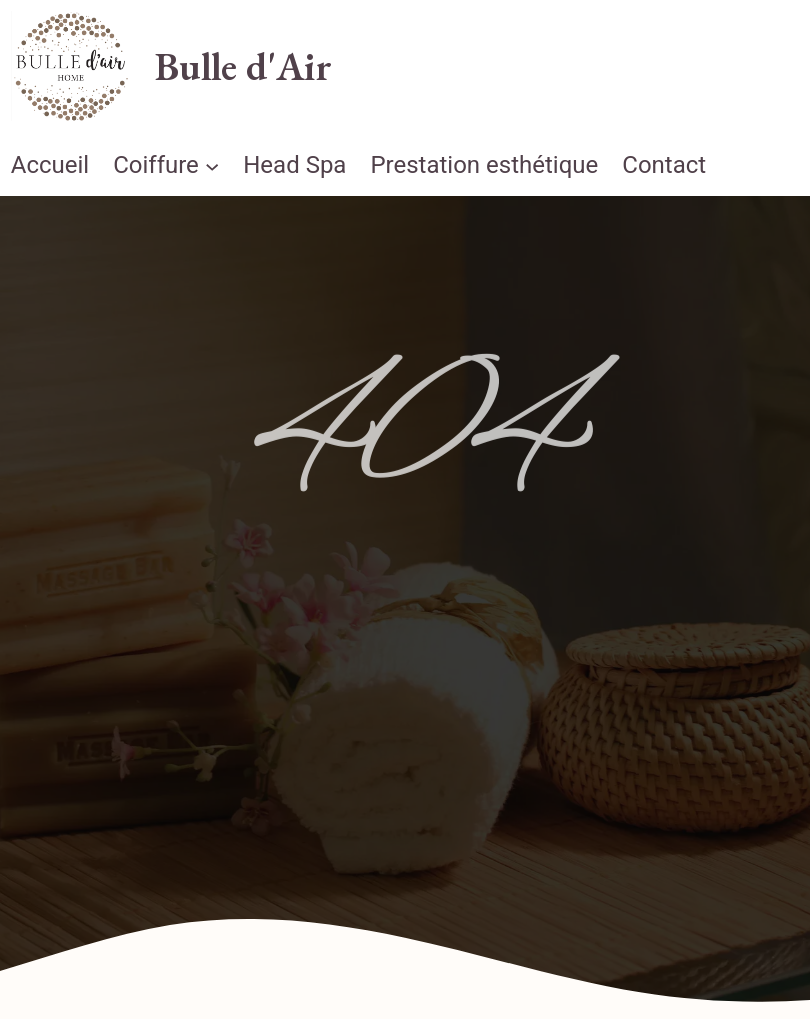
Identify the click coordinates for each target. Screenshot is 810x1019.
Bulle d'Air (243, 66)
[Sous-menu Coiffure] (212, 165)
